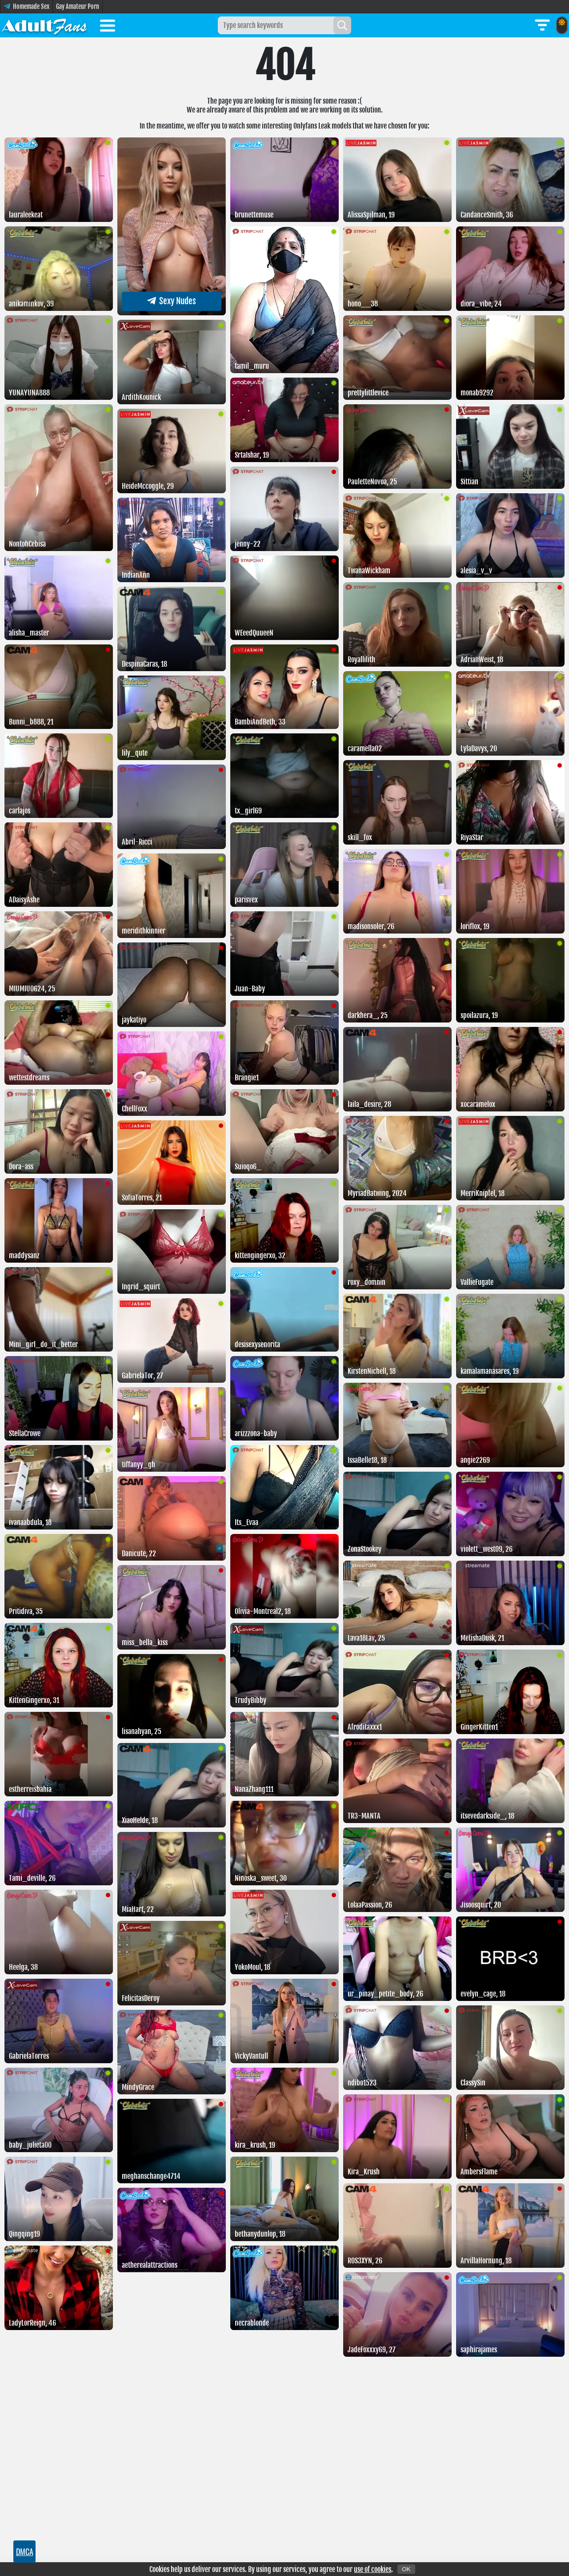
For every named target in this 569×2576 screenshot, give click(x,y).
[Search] (342, 25)
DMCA (24, 2551)
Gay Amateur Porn (77, 6)
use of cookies (372, 2569)
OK (406, 2569)
